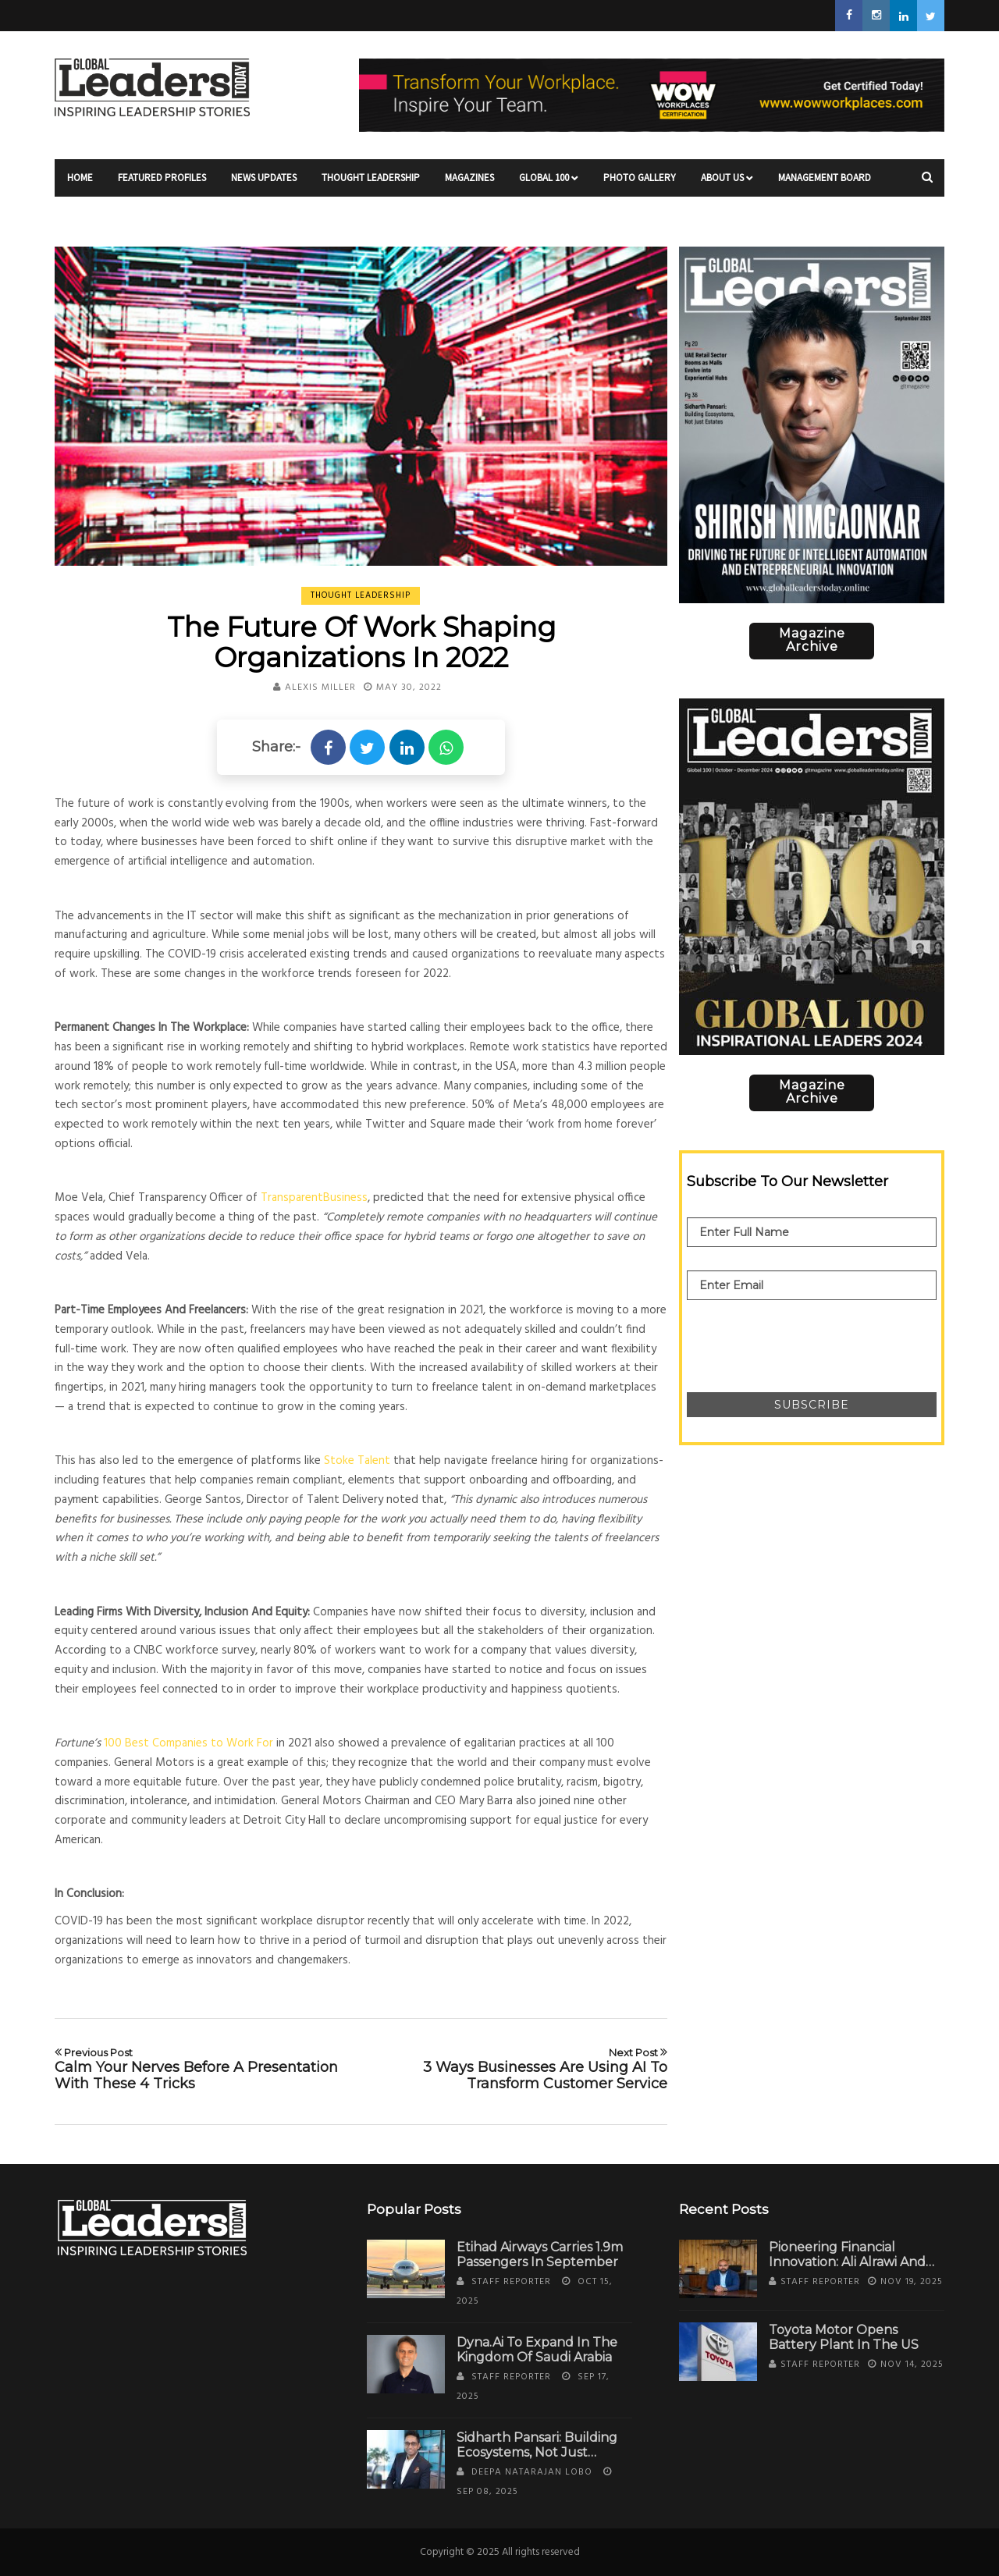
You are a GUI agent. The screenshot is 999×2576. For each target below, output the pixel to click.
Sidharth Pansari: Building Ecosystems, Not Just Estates (537, 2452)
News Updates (264, 184)
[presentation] (805, 1338)
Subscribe (811, 1405)
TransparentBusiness (314, 1198)
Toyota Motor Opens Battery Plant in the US (844, 2337)
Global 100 (549, 184)
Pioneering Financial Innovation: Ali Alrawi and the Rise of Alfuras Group (850, 2262)
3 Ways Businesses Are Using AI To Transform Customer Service (520, 2069)
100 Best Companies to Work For (188, 1743)
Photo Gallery (639, 184)
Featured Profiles (162, 184)
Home (80, 184)
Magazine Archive (812, 640)
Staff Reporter (511, 2282)
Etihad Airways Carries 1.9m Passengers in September (540, 2254)
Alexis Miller (320, 687)
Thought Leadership (370, 184)
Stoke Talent (357, 1460)
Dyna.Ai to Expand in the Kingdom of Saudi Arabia (537, 2350)
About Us (727, 184)
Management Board (824, 184)
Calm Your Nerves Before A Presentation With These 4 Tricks (202, 2069)
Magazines (469, 184)
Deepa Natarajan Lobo (531, 2472)
